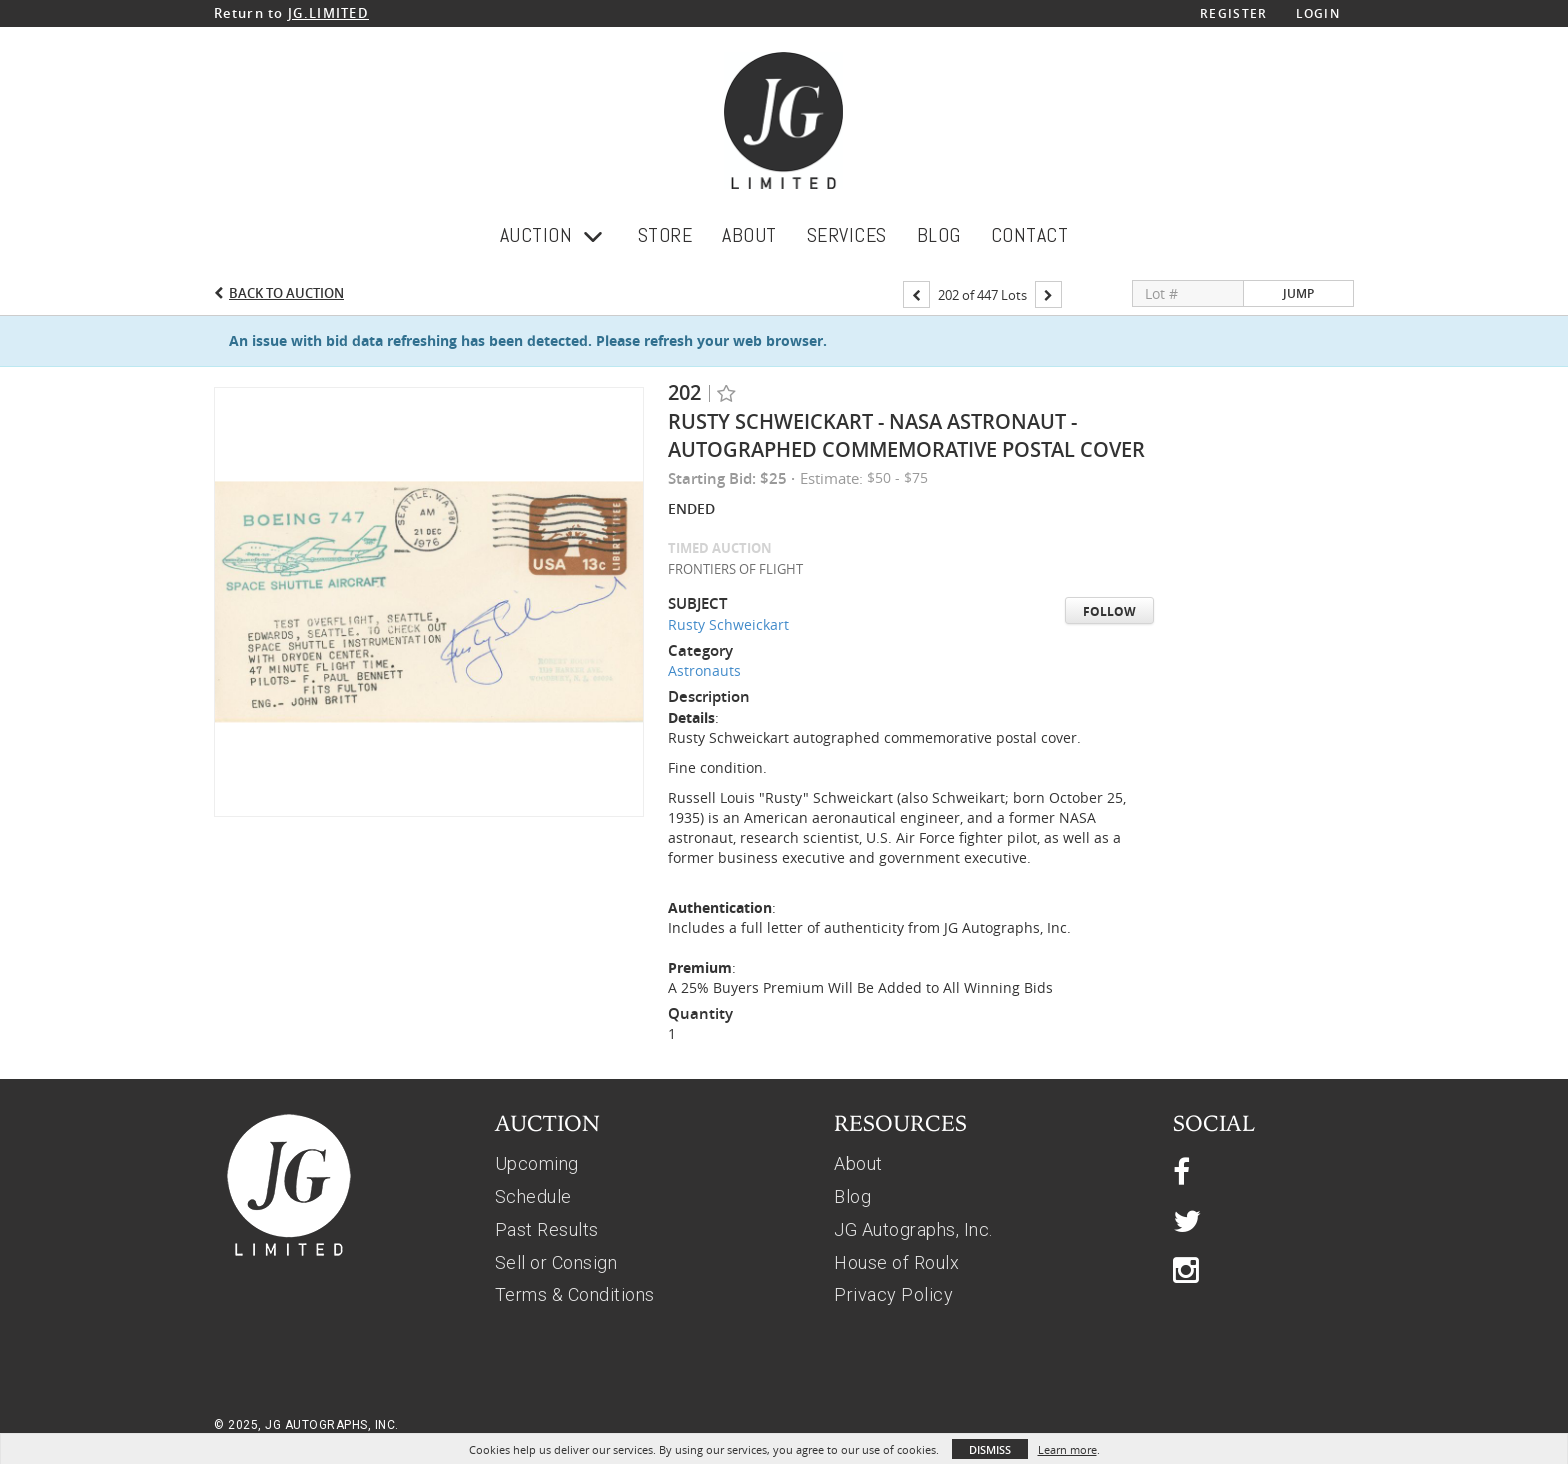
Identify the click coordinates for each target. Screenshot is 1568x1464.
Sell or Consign (556, 1262)
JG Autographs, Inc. (913, 1229)
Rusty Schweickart (728, 624)
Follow (1109, 611)
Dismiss (990, 1449)
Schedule (533, 1196)
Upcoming (537, 1163)
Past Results (547, 1229)
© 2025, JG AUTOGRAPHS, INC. (306, 1425)
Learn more (1067, 1449)
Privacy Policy (893, 1294)
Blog (852, 1196)
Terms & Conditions (575, 1294)
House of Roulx (896, 1262)
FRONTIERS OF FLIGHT (735, 569)
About (858, 1163)
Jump (1298, 293)
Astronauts (704, 670)
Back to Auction (286, 293)
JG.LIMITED (328, 13)
